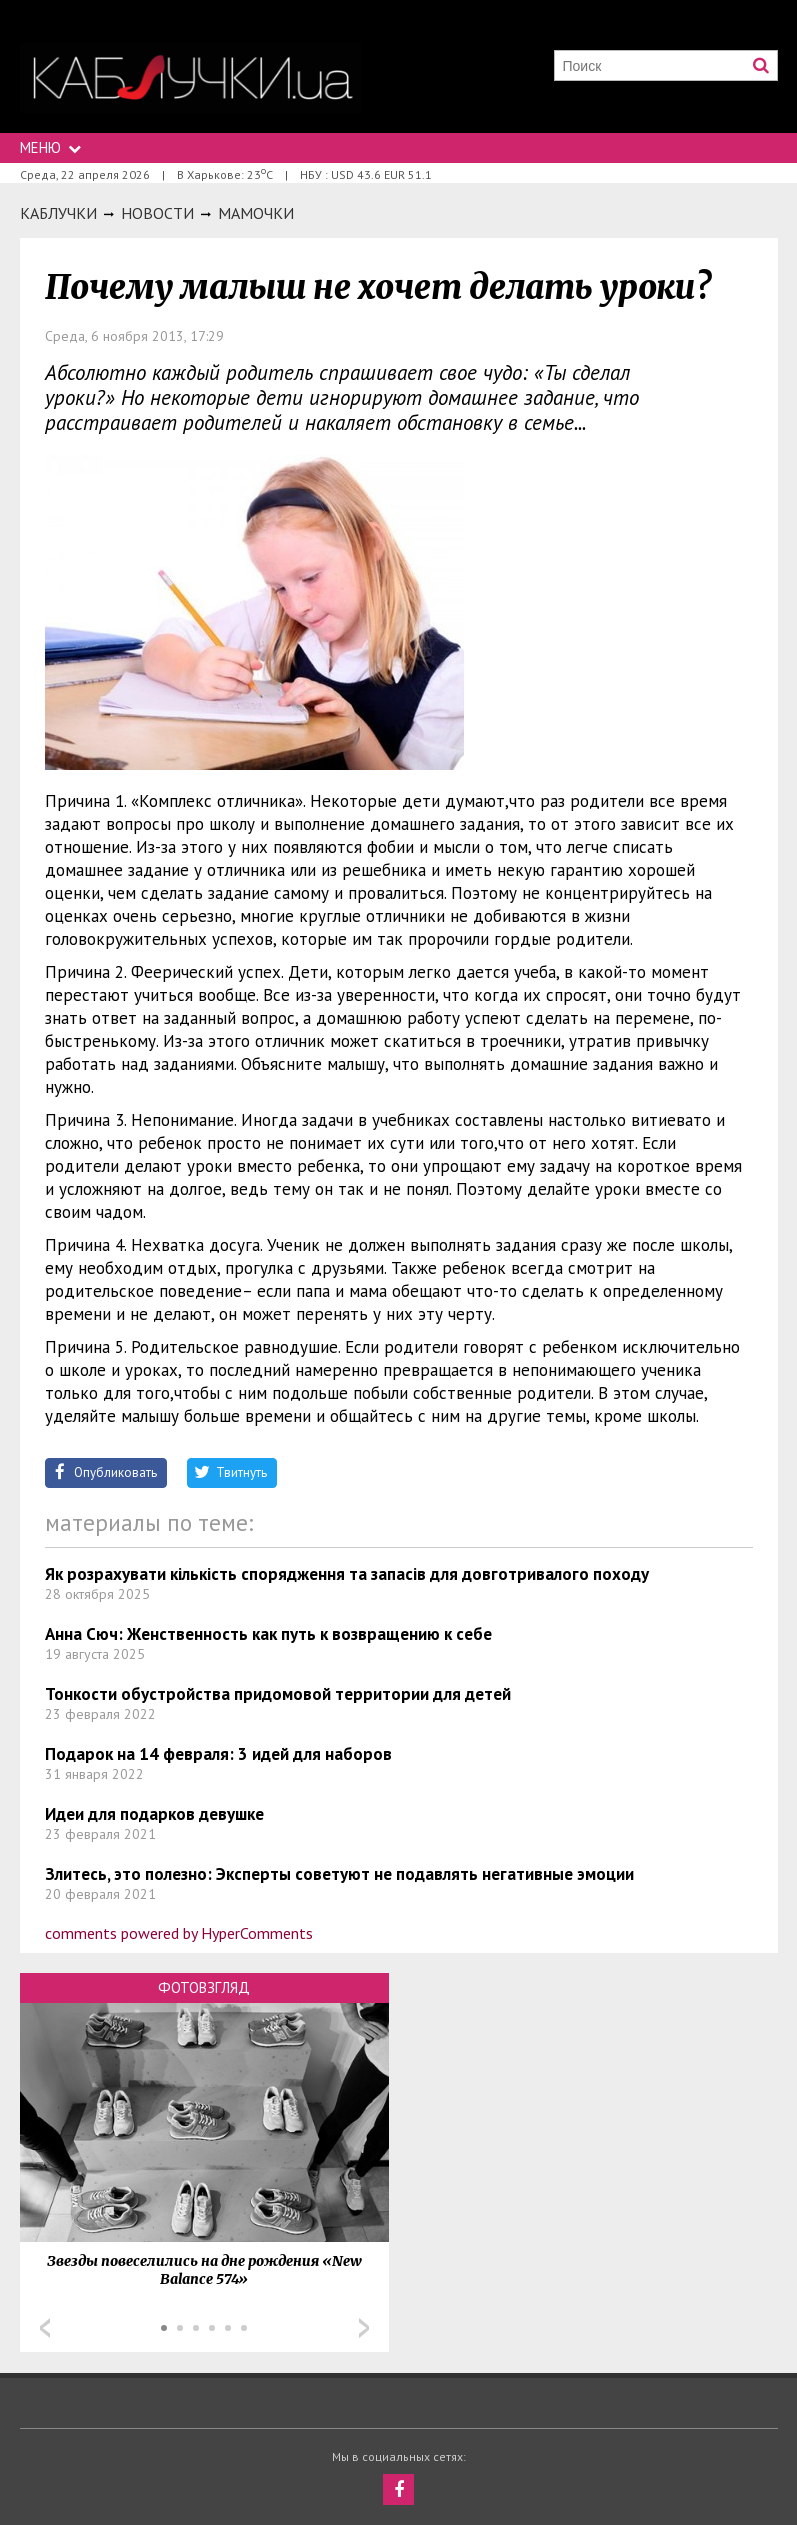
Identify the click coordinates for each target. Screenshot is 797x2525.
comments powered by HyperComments (179, 1933)
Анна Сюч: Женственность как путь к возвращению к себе (268, 1634)
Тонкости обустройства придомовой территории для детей (278, 1694)
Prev (45, 2328)
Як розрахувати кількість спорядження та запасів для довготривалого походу (347, 1574)
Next (364, 2328)
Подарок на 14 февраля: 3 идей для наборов (218, 1754)
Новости (157, 213)
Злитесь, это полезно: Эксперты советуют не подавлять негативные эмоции (339, 1874)
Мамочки (256, 213)
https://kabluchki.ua (190, 77)
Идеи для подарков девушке (154, 1814)
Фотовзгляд (204, 1987)
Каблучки (58, 213)
